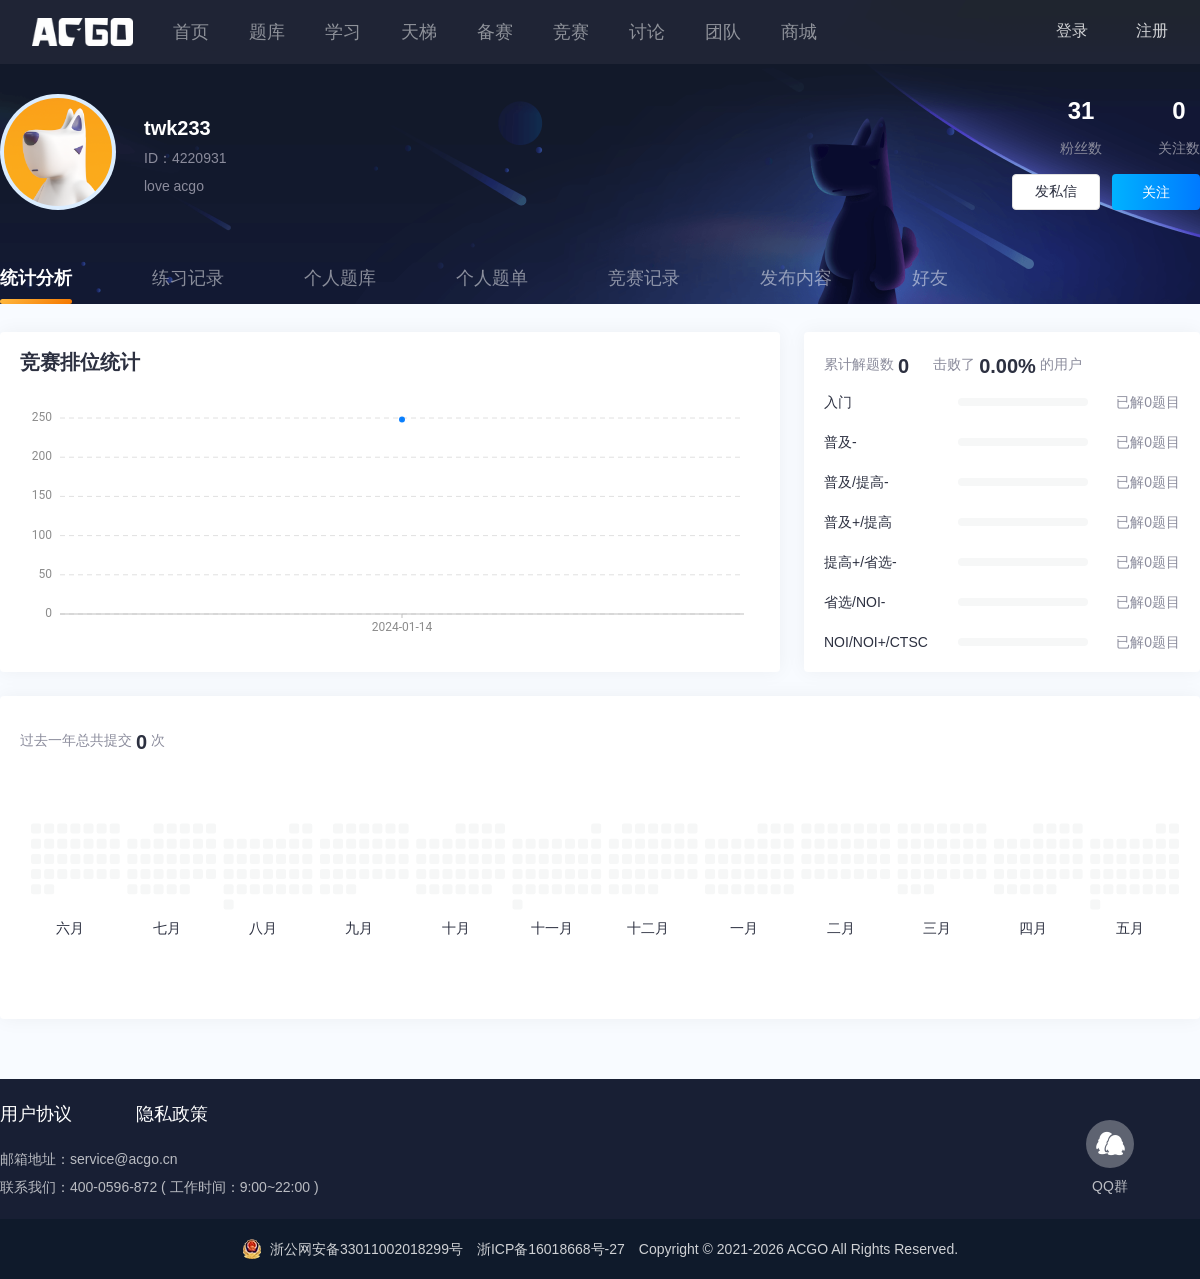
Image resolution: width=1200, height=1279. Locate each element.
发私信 (1056, 191)
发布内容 (796, 278)
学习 (343, 32)
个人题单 (492, 278)
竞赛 (571, 32)
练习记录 (188, 278)
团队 (723, 32)
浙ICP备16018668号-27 (551, 1249)
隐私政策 (172, 1114)
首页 (191, 32)
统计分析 (36, 278)
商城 (799, 32)
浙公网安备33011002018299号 (366, 1249)
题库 (267, 32)
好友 (930, 278)
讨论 (647, 32)
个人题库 (340, 278)
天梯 (419, 32)
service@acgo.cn (124, 1159)
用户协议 (36, 1114)
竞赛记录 (644, 278)
